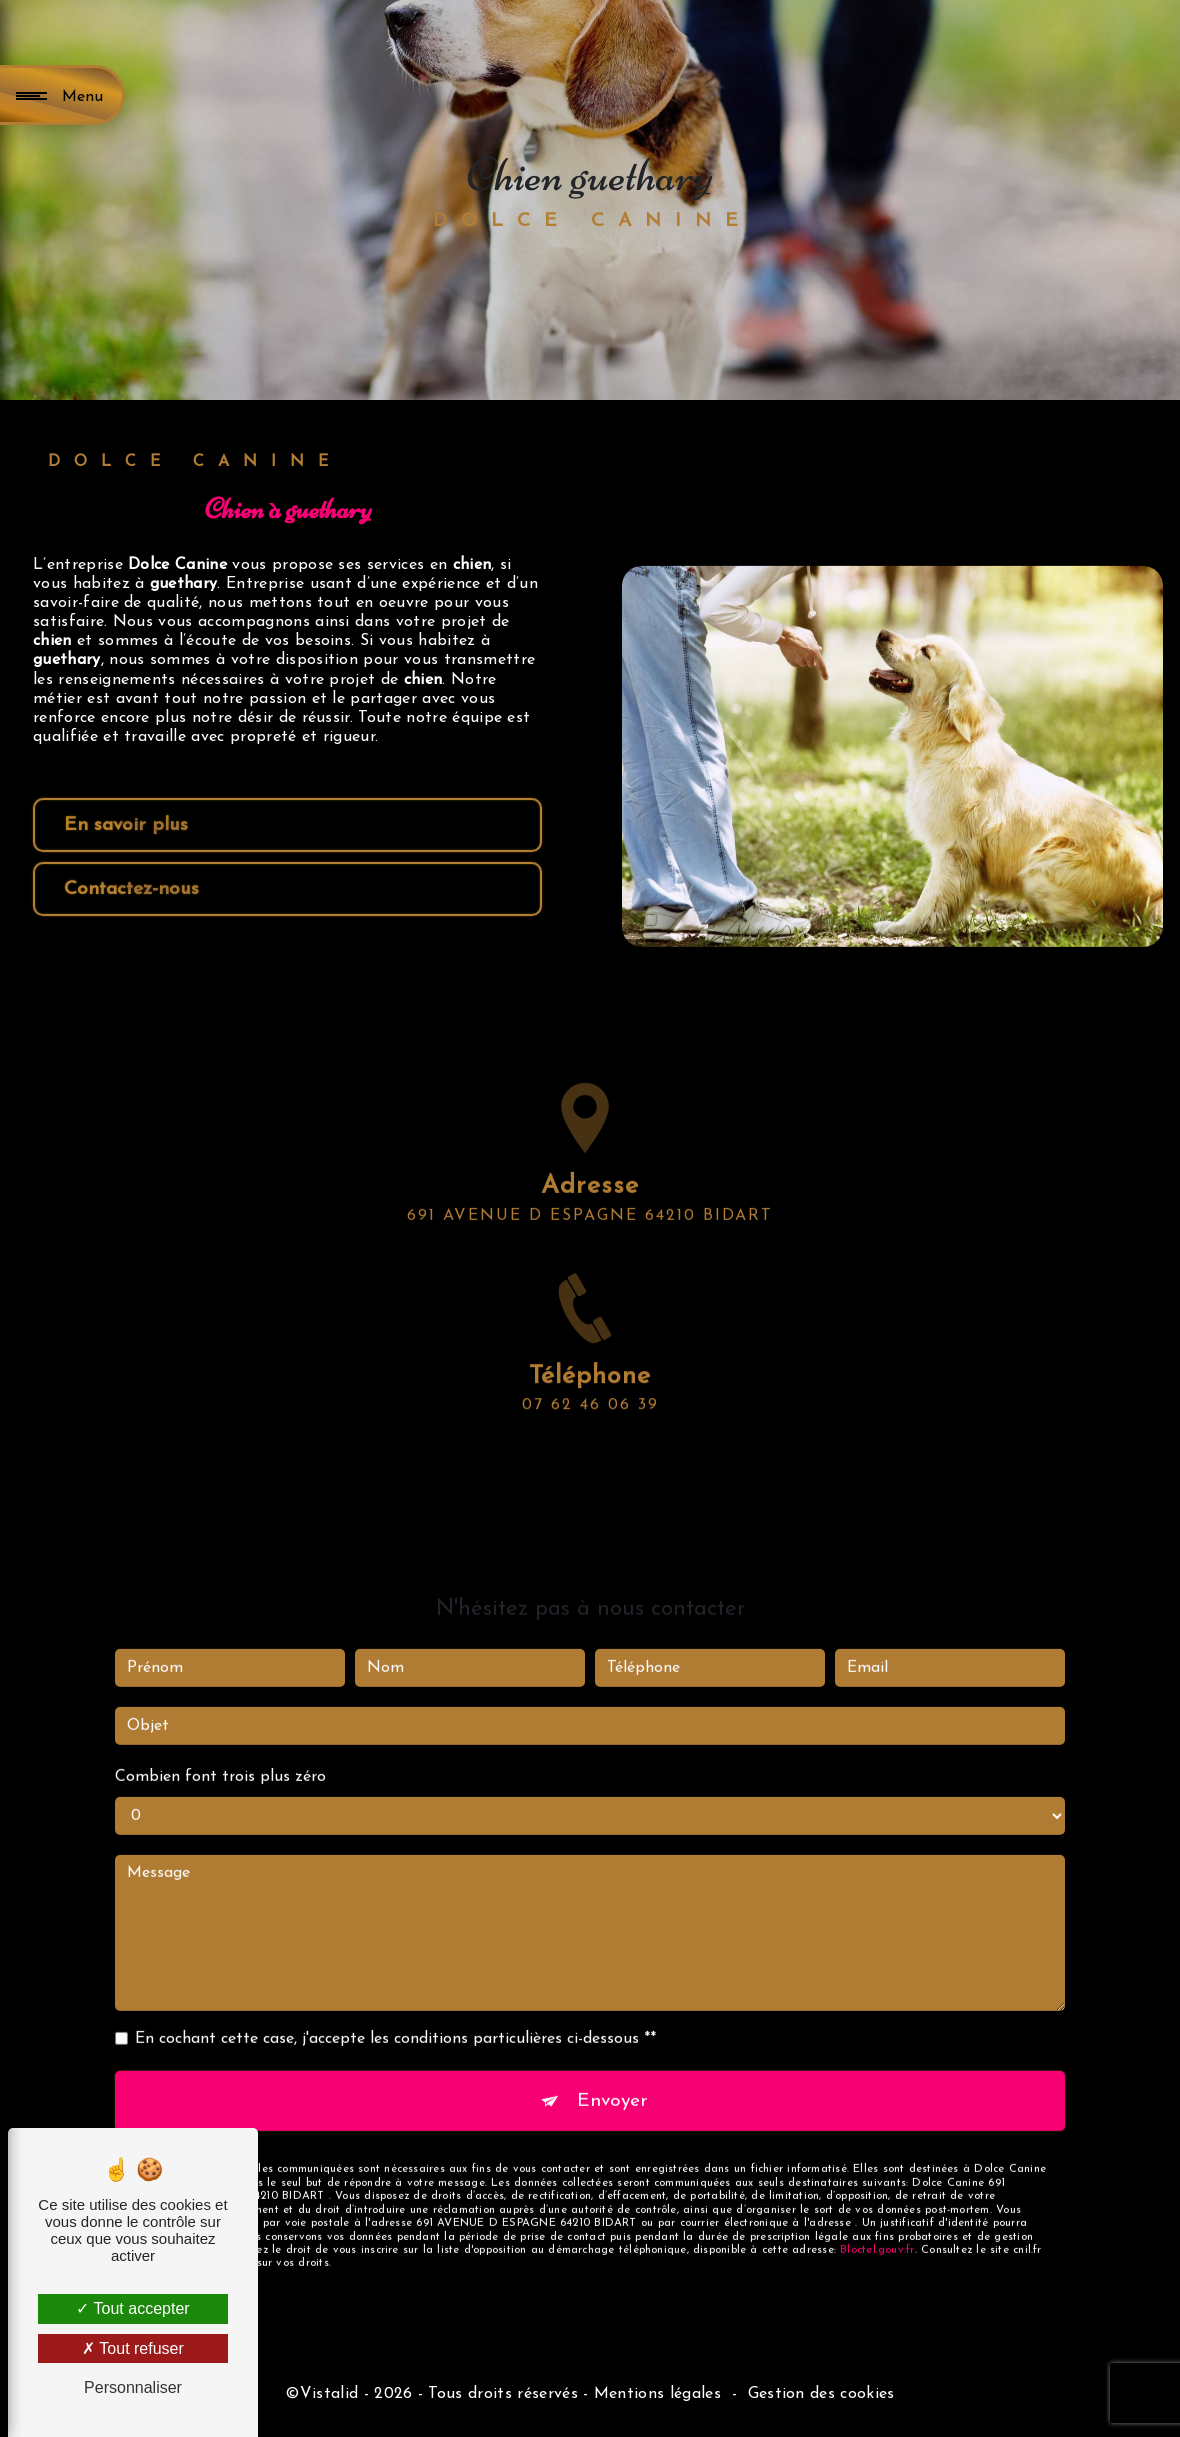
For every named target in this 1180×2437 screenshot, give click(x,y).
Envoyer (612, 2076)
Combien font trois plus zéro (220, 1753)
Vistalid (329, 2394)
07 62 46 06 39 (590, 1430)
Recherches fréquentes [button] (590, 2360)
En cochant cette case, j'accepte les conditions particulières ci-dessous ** (395, 2015)
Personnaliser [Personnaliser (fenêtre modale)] (133, 2387)
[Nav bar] (62, 95)
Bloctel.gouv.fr (877, 2225)
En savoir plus (126, 825)
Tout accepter (132, 2308)
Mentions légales (657, 2394)
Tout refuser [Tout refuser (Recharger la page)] (133, 2348)
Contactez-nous (131, 889)
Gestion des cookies (821, 2394)
